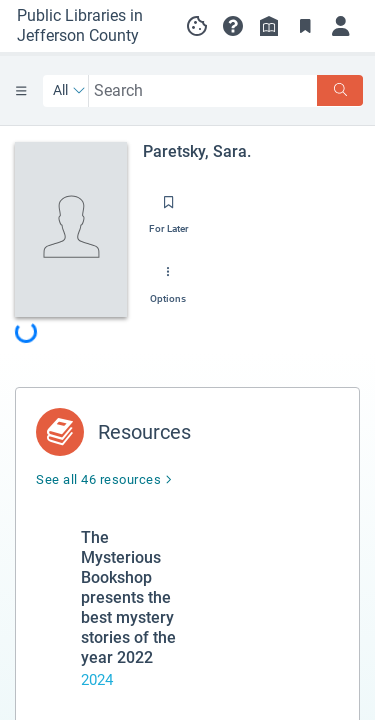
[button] (233, 26)
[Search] (340, 90)
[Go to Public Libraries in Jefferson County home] (85, 26)
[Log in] (341, 26)
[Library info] (269, 26)
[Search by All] (69, 91)
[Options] (168, 279)
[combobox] (203, 90)
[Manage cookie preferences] (197, 26)
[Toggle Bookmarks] (305, 26)
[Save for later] (169, 209)
